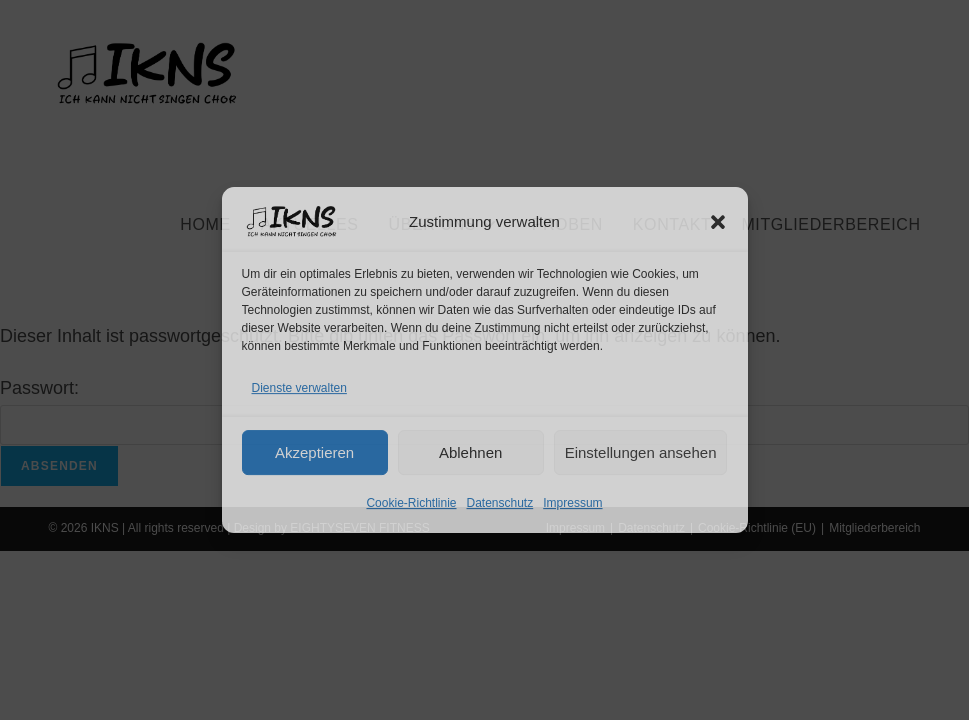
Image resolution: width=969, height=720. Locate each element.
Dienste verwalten (299, 388)
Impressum (572, 503)
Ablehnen (470, 452)
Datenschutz (500, 503)
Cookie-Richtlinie (411, 503)
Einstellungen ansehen (641, 452)
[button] (718, 222)
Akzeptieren (314, 452)
